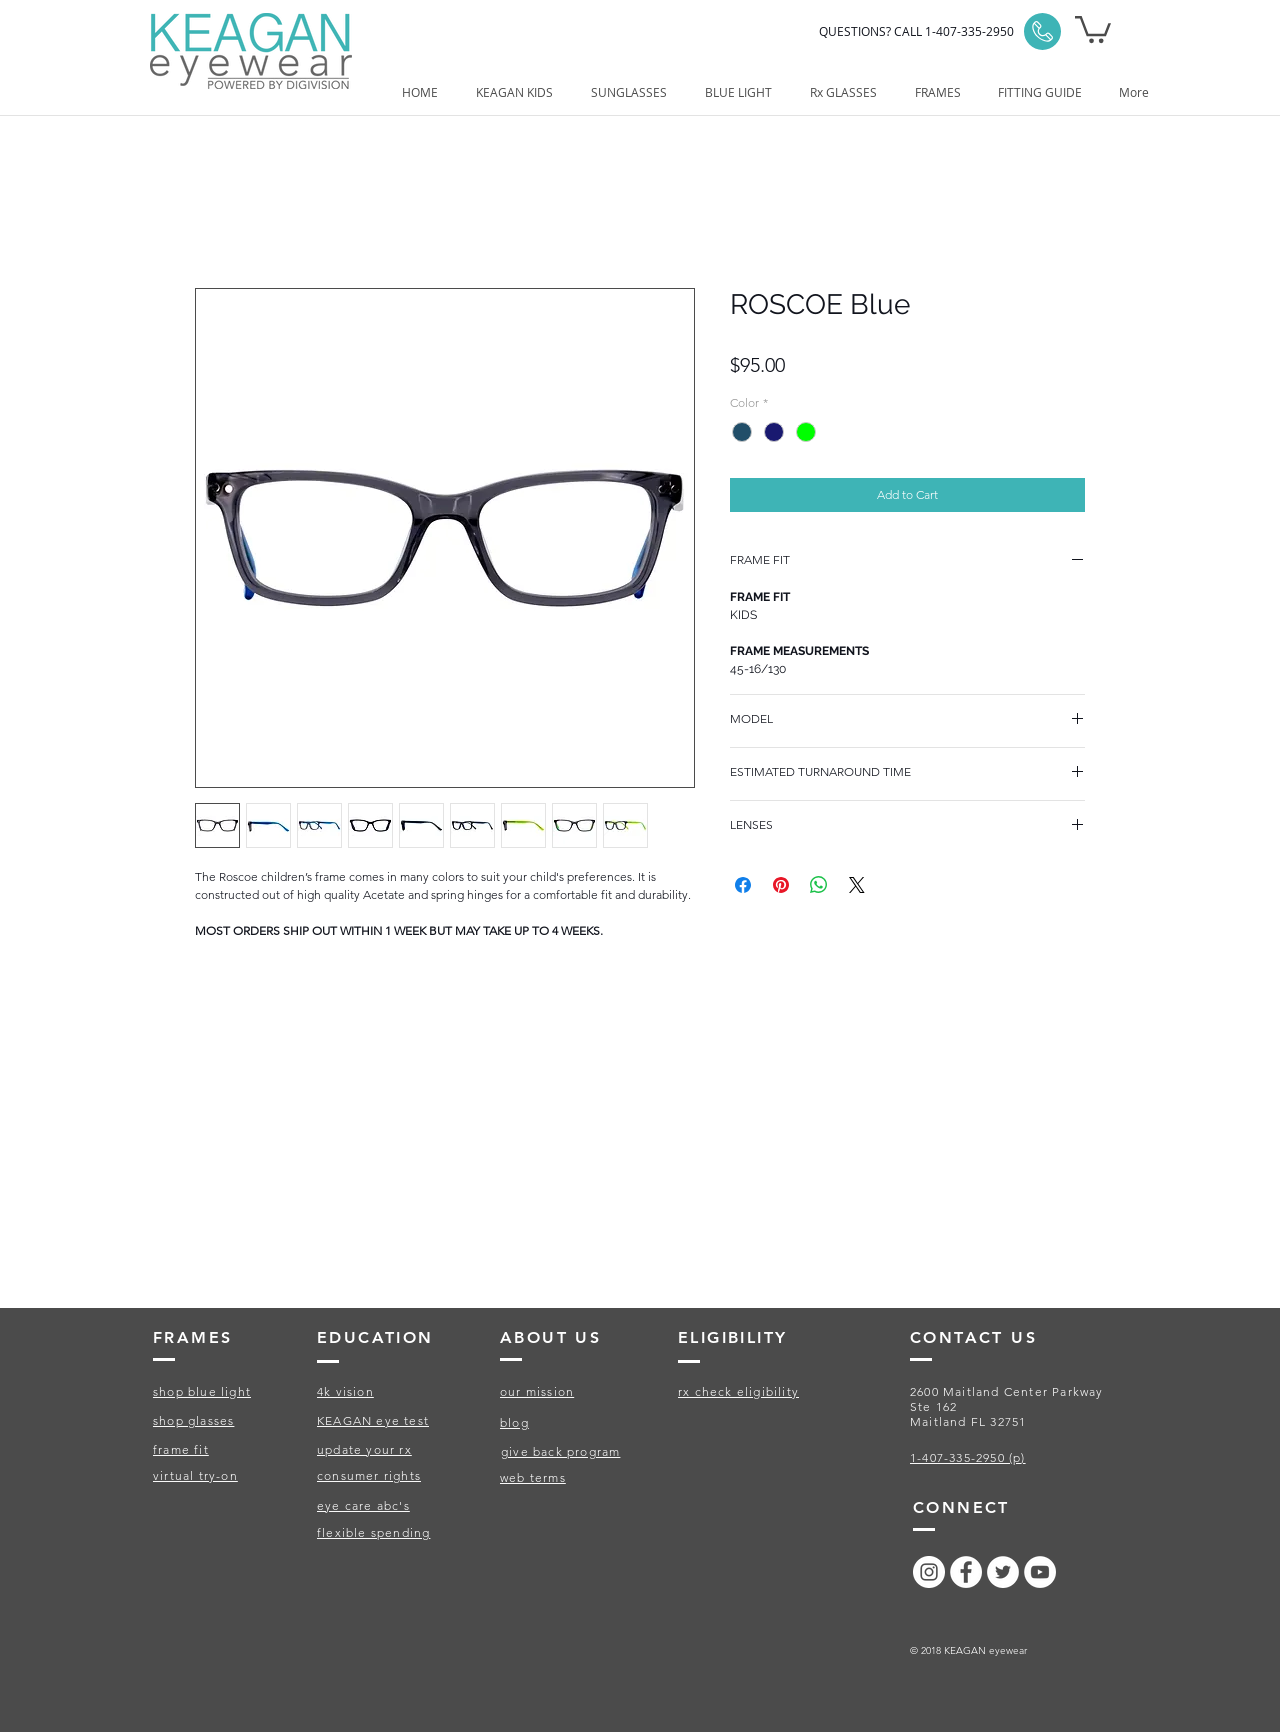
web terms (533, 1477)
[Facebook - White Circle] (966, 1572)
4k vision (345, 1391)
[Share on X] (857, 885)
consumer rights (369, 1475)
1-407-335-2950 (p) (968, 1457)
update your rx (364, 1449)
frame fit (181, 1449)
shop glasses (193, 1420)
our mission (537, 1391)
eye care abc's (363, 1505)
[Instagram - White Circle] (929, 1572)
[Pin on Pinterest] (781, 885)
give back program (560, 1451)
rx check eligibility (738, 1391)
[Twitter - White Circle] (1003, 1572)
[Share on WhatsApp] (819, 885)
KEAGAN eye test (373, 1420)
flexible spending (373, 1532)
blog (514, 1422)
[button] (1093, 28)
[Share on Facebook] (743, 885)
